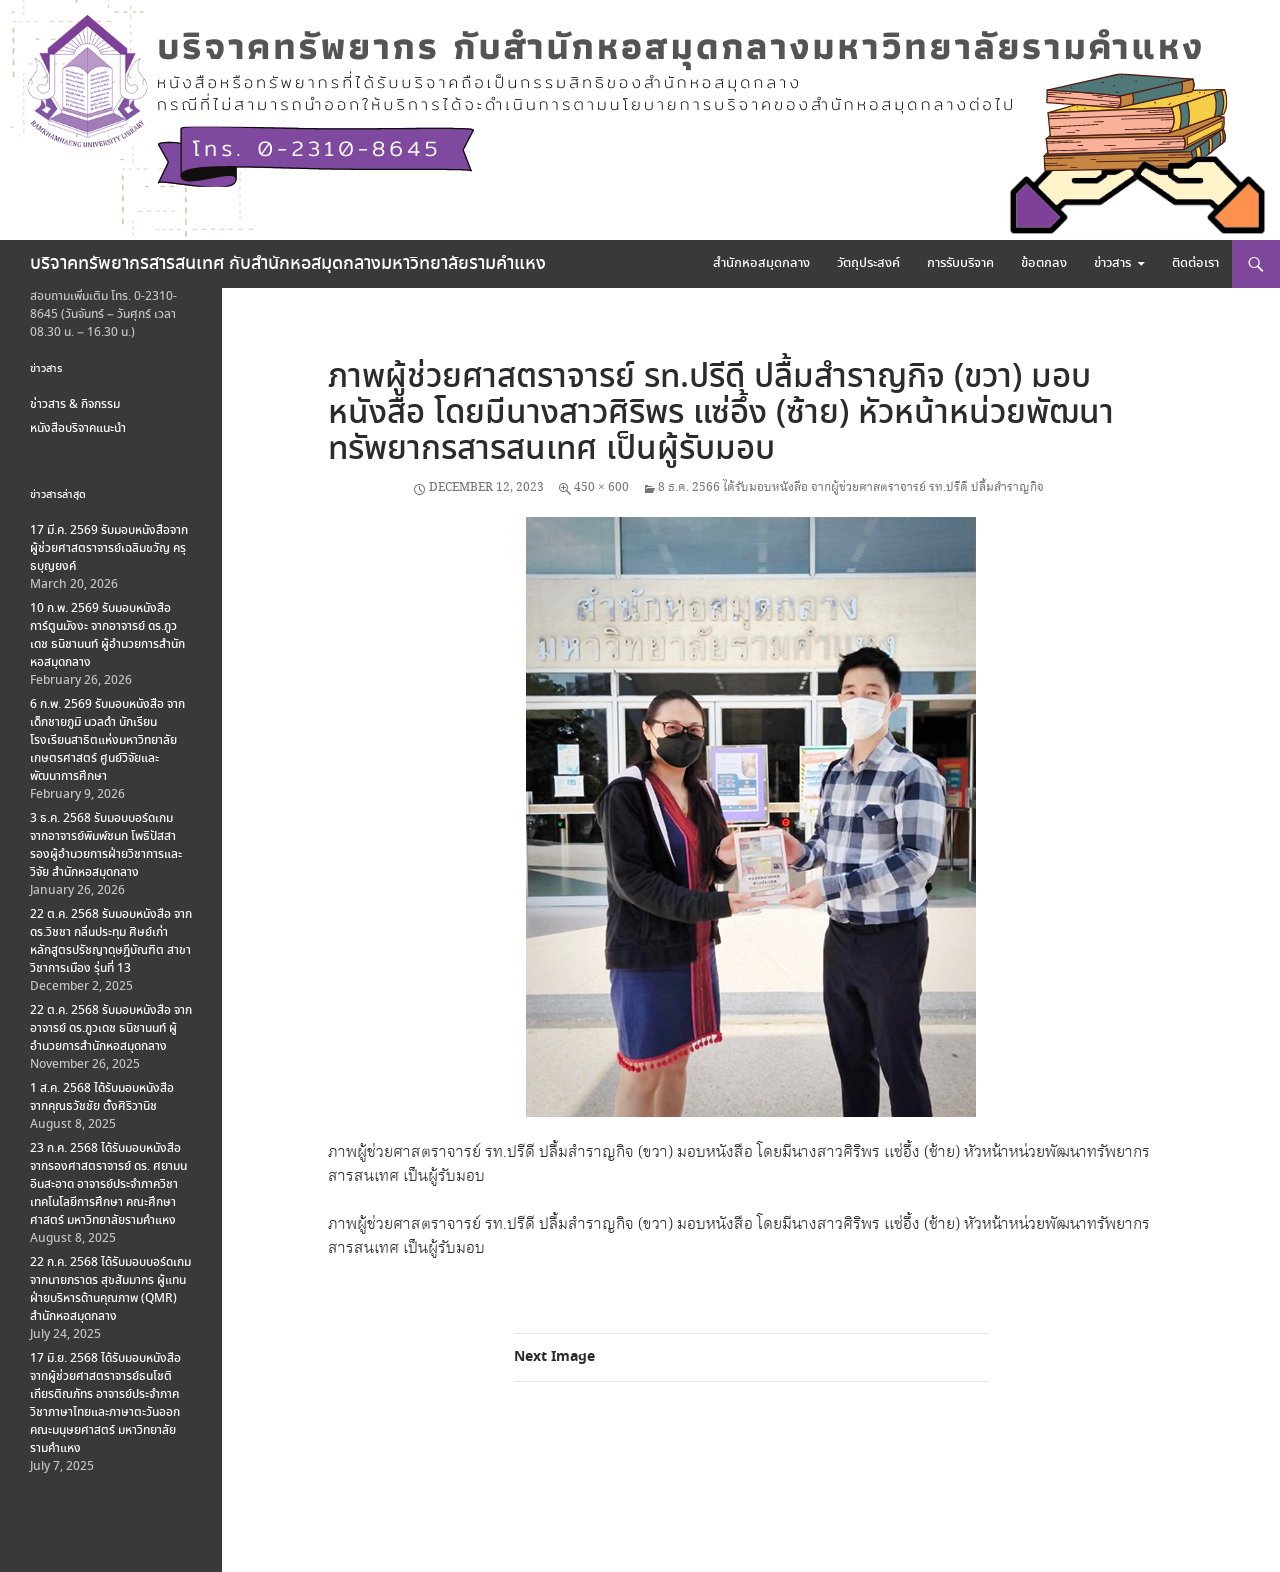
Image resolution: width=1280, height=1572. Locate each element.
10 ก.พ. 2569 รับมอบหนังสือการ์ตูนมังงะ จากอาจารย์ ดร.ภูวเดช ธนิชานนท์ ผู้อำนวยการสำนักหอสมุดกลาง (107, 635)
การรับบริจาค (960, 263)
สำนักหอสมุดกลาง (761, 263)
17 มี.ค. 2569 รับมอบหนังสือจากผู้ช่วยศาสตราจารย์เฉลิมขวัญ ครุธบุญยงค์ (109, 548)
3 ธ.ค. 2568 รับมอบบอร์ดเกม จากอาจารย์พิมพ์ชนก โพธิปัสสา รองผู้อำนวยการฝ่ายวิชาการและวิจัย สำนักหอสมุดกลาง (106, 845)
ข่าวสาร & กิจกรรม (75, 404)
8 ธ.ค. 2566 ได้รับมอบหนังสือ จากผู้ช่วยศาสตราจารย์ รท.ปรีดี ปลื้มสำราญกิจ (851, 487)
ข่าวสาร (1112, 263)
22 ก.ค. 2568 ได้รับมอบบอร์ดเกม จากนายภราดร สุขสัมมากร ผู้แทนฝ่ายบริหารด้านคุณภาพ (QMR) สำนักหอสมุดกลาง (110, 1289)
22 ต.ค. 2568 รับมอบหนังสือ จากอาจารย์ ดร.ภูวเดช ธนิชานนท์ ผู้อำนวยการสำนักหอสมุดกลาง (111, 1028)
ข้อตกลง (1044, 263)
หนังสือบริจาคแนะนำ (78, 428)
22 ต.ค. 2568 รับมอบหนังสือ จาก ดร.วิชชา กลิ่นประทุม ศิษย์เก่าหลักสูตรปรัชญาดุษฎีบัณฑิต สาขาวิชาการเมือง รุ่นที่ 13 (111, 941)
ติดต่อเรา (1195, 263)
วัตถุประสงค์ (868, 263)
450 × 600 (601, 487)
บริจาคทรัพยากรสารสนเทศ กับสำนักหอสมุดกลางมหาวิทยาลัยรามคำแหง (288, 264)
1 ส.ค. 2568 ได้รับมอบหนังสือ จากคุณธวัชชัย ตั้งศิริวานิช (102, 1097)
